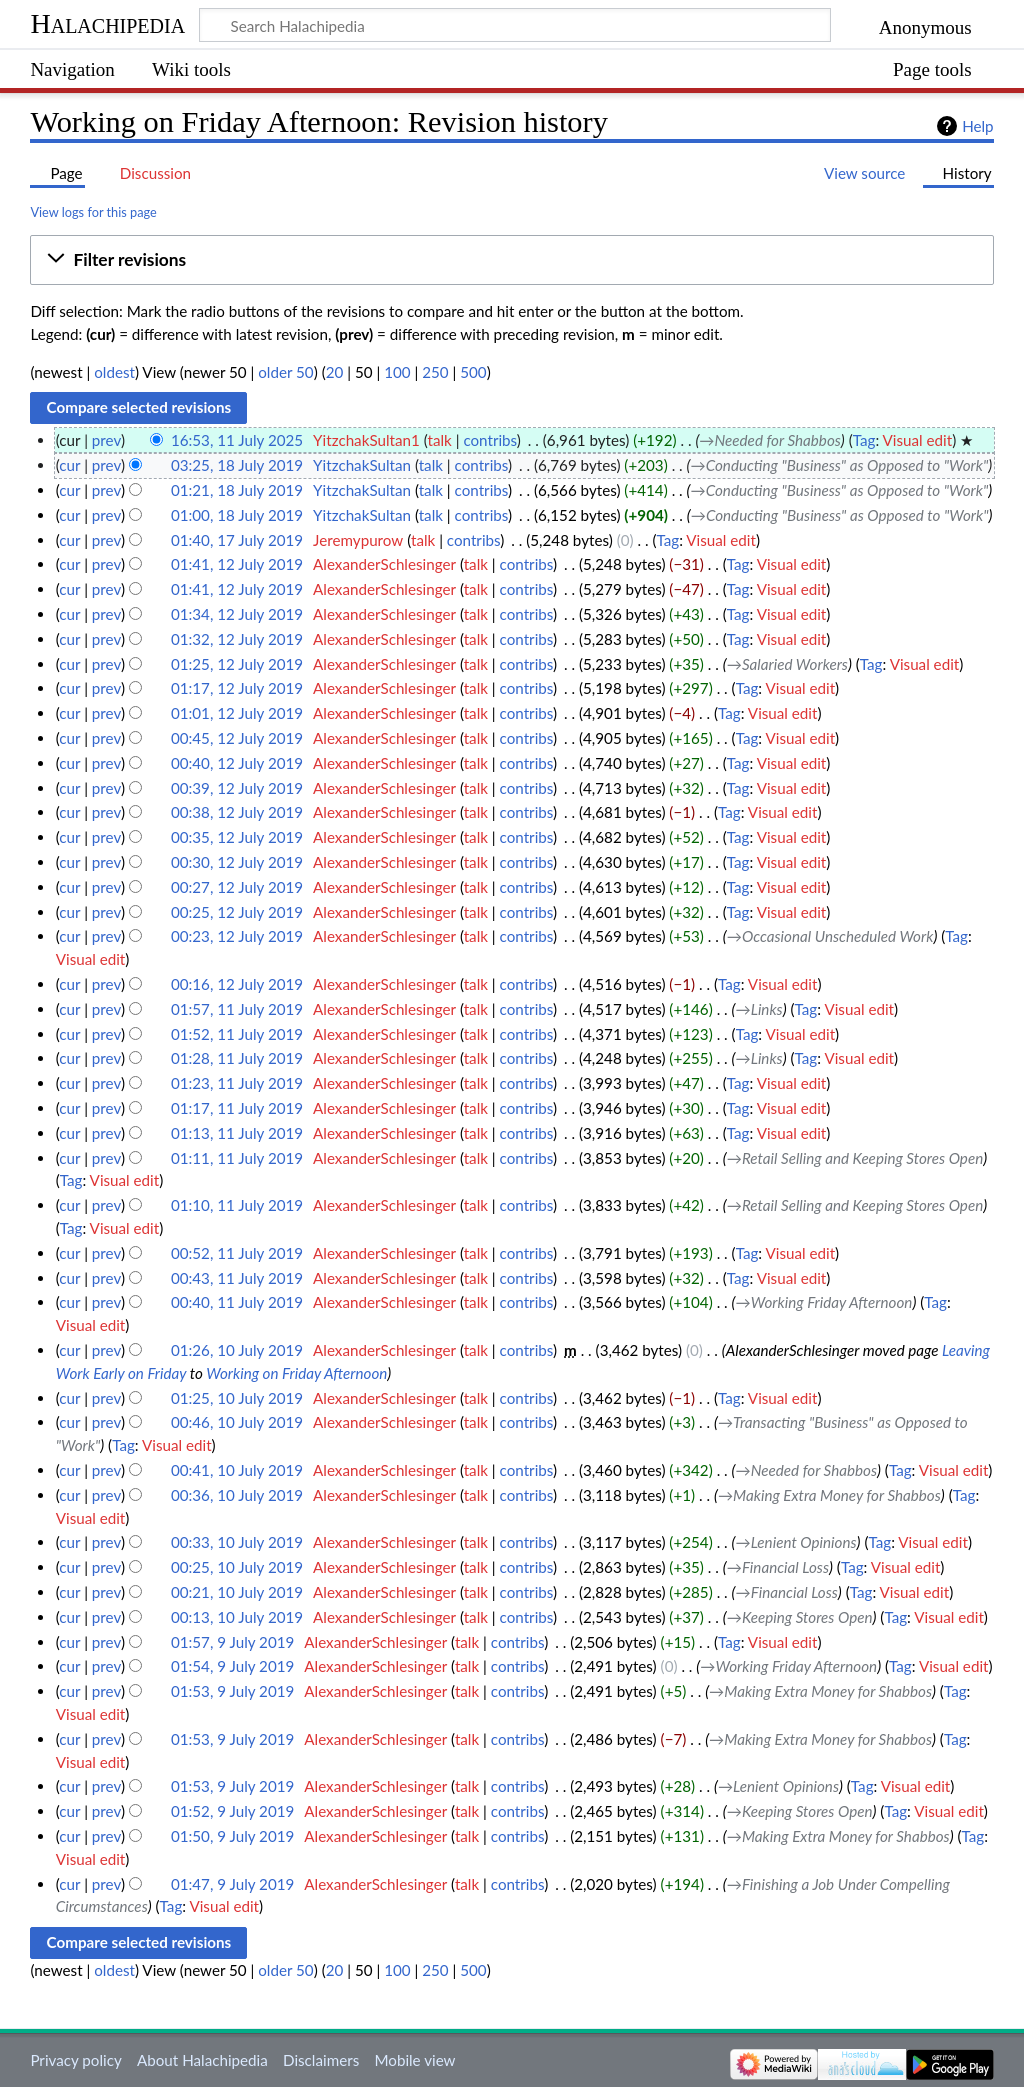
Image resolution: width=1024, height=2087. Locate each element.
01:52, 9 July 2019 (232, 1811)
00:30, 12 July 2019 (237, 862)
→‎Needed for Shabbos (770, 440)
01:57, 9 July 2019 (232, 1642)
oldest (114, 372)
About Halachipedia (202, 2060)
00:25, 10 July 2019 (237, 1567)
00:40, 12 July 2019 (237, 763)
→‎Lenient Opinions (796, 1542)
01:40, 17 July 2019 (237, 540)
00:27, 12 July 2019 (237, 887)
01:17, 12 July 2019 (237, 688)
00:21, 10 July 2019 (237, 1592)
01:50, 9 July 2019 (232, 1836)
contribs (489, 440)
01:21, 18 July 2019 (237, 490)
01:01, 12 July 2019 (237, 713)
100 (397, 372)
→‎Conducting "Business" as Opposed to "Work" (840, 465)
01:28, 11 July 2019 (237, 1058)
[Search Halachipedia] (515, 25)
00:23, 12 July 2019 (237, 936)
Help (977, 126)
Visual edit (918, 440)
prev (106, 440)
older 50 (285, 372)
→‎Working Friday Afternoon (824, 1302)
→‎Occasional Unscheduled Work (830, 936)
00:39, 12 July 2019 (237, 788)
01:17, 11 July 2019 (237, 1108)
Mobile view (414, 2060)
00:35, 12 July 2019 (237, 837)
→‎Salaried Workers (787, 664)
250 (435, 372)
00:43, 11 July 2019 (237, 1278)
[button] (511, 260)
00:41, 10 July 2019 (237, 1470)
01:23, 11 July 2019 (237, 1083)
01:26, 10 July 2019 (237, 1350)
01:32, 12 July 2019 (237, 639)
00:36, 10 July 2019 (237, 1495)
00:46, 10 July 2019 (237, 1422)
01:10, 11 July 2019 (237, 1205)
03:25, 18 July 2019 (237, 465)
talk (439, 440)
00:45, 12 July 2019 (237, 738)
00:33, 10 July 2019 (237, 1542)
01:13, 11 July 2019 (237, 1133)
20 (335, 372)
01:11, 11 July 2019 (237, 1158)
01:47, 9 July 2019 (232, 1884)
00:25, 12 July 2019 (237, 912)
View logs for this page (93, 212)
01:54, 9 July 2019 (232, 1666)
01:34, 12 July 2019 (237, 614)
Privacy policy (75, 2060)
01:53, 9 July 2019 (232, 1691)
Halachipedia (107, 23)
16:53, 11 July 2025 (237, 440)
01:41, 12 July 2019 (237, 564)
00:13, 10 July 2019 (237, 1617)
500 (473, 372)
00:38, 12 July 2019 (237, 812)
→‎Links (759, 1009)
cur (69, 465)
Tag (864, 440)
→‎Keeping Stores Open (800, 1617)
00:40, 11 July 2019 (237, 1302)
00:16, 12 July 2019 (237, 984)
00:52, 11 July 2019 (237, 1253)
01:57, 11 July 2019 (237, 1009)
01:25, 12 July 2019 (237, 664)
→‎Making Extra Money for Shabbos (829, 1495)
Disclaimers (321, 2060)
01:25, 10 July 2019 (237, 1398)
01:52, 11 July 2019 (237, 1034)
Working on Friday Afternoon (296, 1373)
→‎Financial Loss (778, 1567)
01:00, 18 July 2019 (237, 515)
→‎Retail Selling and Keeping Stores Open (855, 1158)
